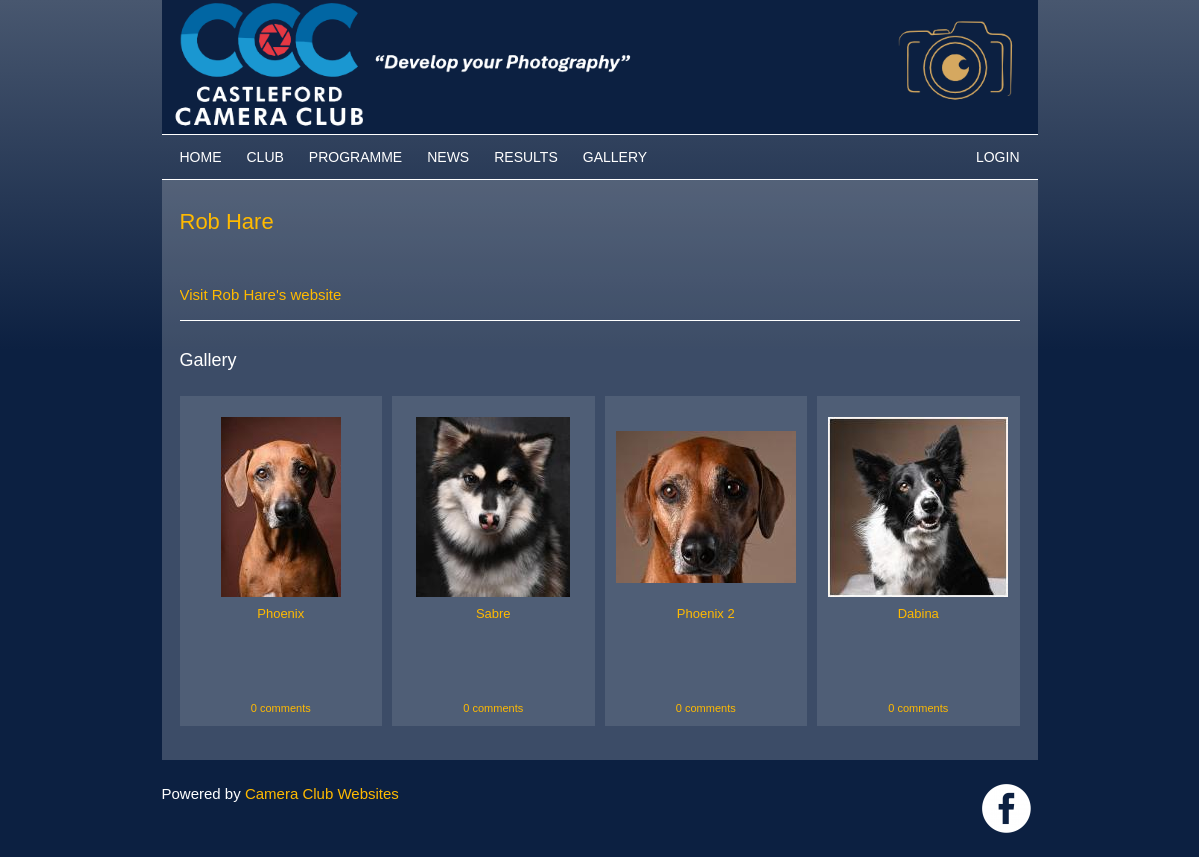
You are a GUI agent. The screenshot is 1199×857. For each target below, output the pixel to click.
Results (526, 157)
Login (998, 157)
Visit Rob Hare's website (261, 294)
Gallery (615, 157)
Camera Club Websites (322, 793)
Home (201, 157)
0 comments (281, 708)
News (448, 157)
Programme (355, 157)
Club (265, 157)
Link (1006, 808)
